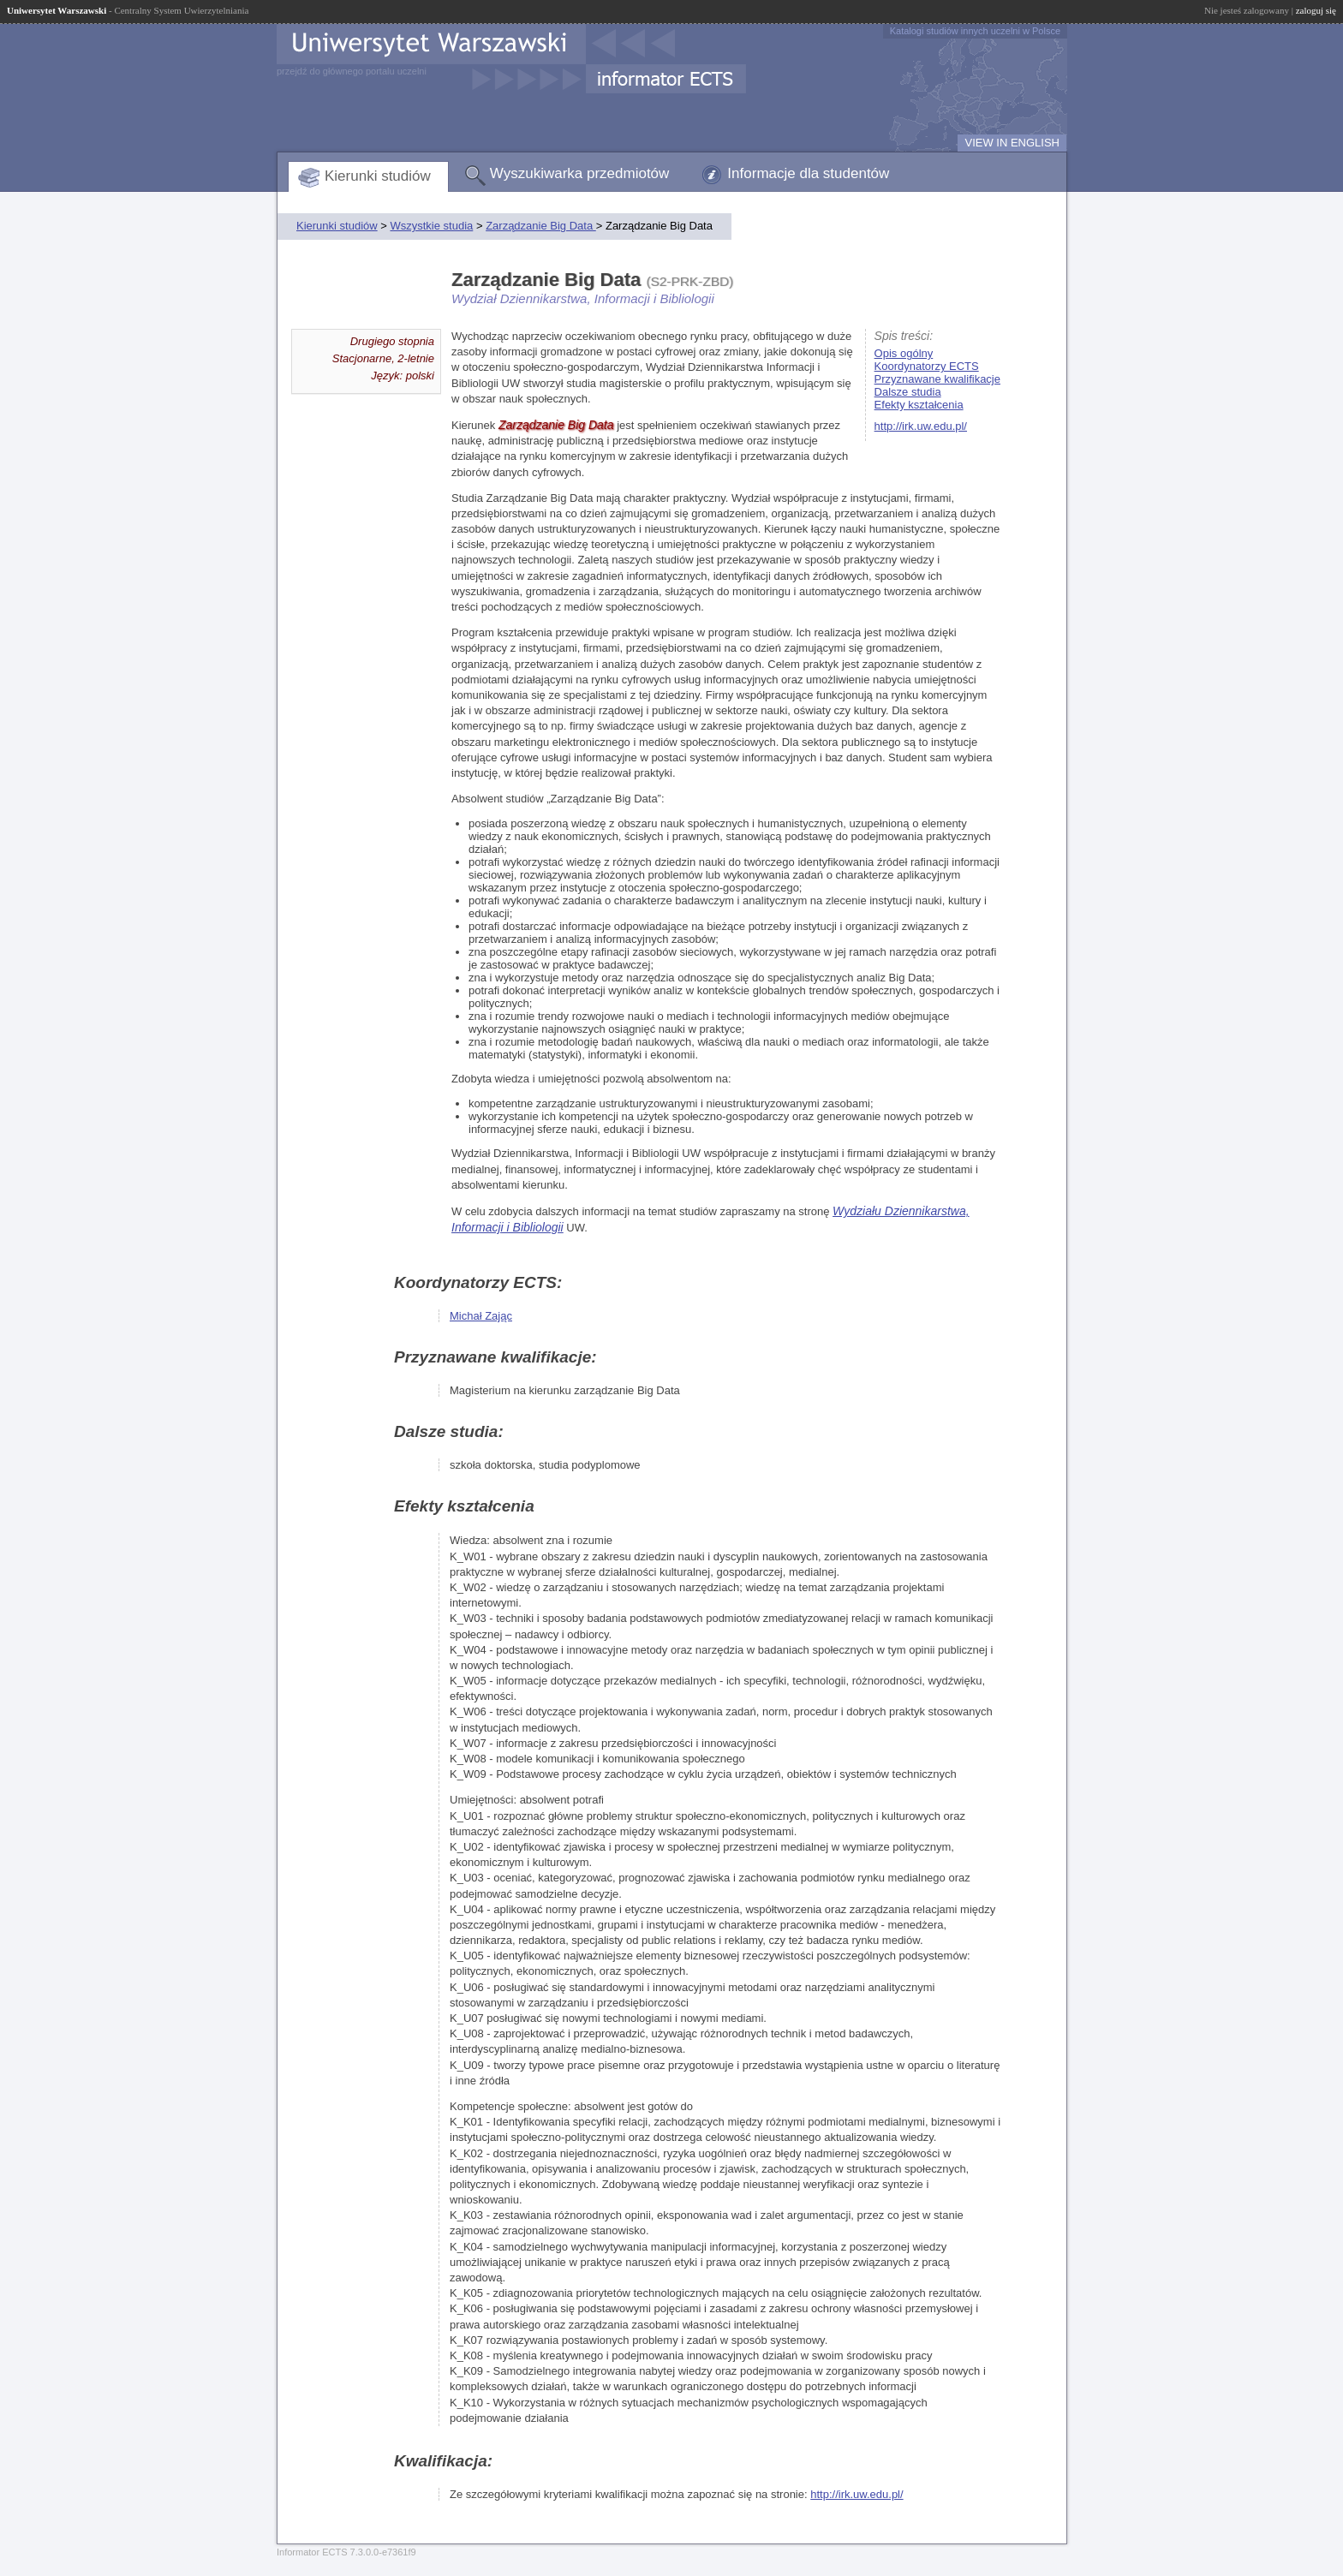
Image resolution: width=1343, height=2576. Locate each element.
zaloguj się (1316, 10)
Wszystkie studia (431, 225)
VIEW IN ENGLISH (1011, 142)
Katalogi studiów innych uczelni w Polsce (975, 31)
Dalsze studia (907, 391)
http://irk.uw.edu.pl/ (920, 426)
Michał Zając (481, 1315)
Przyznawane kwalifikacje (937, 379)
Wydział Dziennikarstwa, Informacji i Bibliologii (582, 298)
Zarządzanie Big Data (541, 225)
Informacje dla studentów (808, 173)
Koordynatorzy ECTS (926, 366)
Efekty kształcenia (919, 404)
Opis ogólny (904, 353)
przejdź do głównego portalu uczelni (352, 71)
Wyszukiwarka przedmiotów (580, 173)
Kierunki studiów (378, 176)
